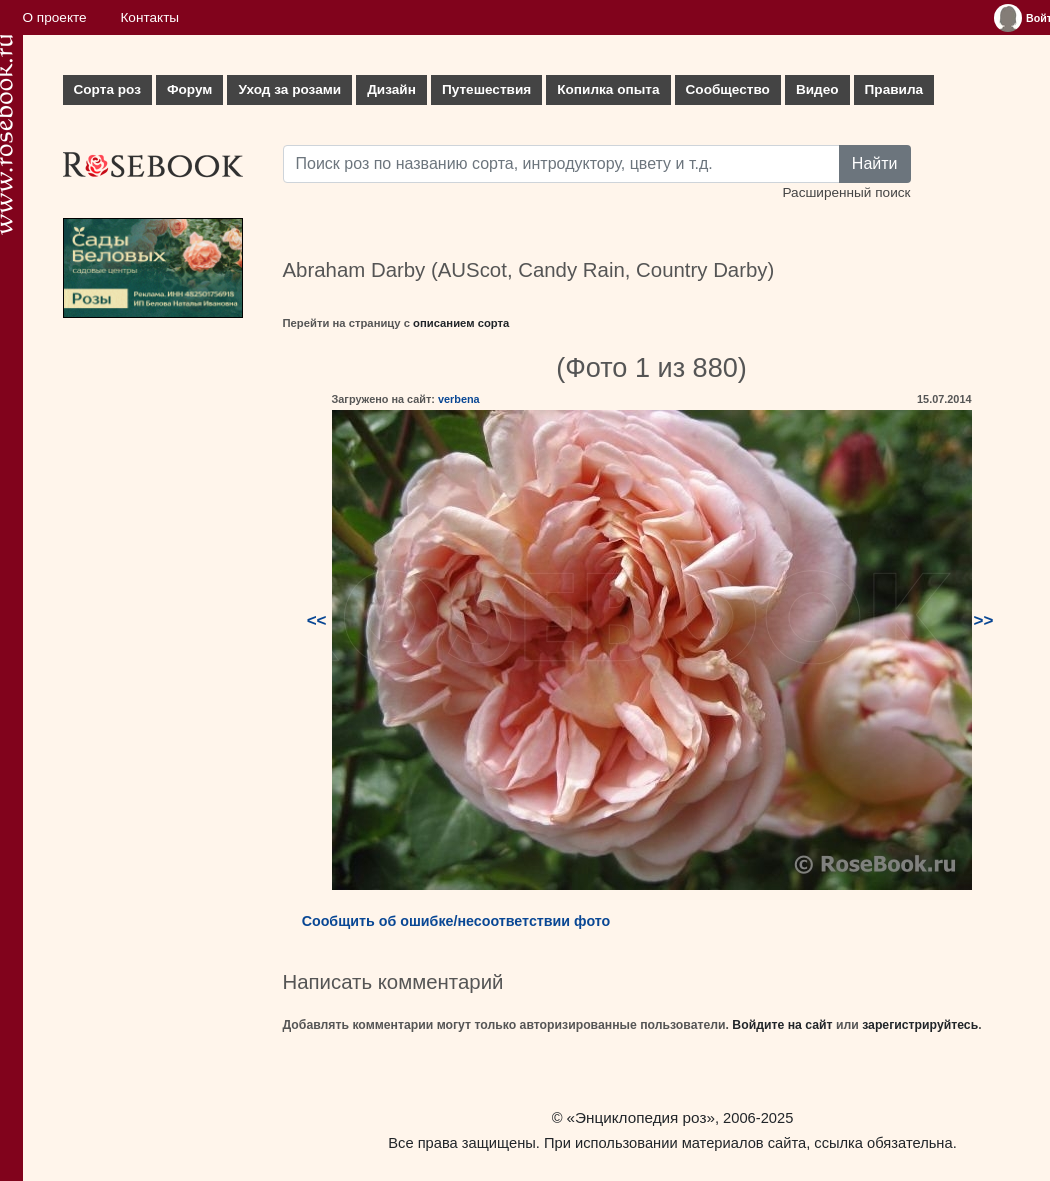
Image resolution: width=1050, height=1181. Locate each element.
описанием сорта (461, 323)
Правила (894, 89)
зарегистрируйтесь (920, 1025)
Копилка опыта (608, 89)
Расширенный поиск (846, 192)
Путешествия (486, 89)
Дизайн (391, 89)
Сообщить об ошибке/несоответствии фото (456, 921)
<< (317, 620)
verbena (459, 399)
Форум (189, 89)
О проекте (55, 17)
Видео (817, 89)
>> (984, 620)
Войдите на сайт (782, 1025)
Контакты (149, 17)
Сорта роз (107, 89)
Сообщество (728, 89)
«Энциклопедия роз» (641, 1117)
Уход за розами (289, 89)
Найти (875, 163)
